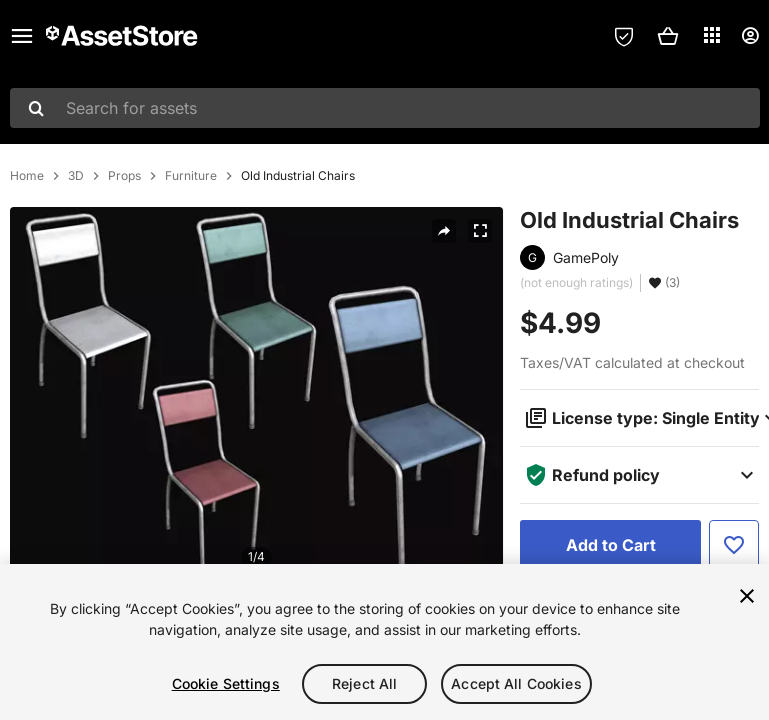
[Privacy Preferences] (624, 36)
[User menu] (750, 36)
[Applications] (712, 35)
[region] (384, 642)
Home (27, 176)
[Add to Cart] (610, 545)
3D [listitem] (76, 176)
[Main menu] (22, 36)
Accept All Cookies (516, 683)
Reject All (364, 683)
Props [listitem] (124, 176)
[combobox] (385, 108)
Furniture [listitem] (191, 176)
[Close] (747, 596)
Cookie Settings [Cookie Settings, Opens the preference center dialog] (226, 683)
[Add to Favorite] (734, 545)
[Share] (444, 231)
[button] (668, 36)
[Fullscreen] (480, 231)
